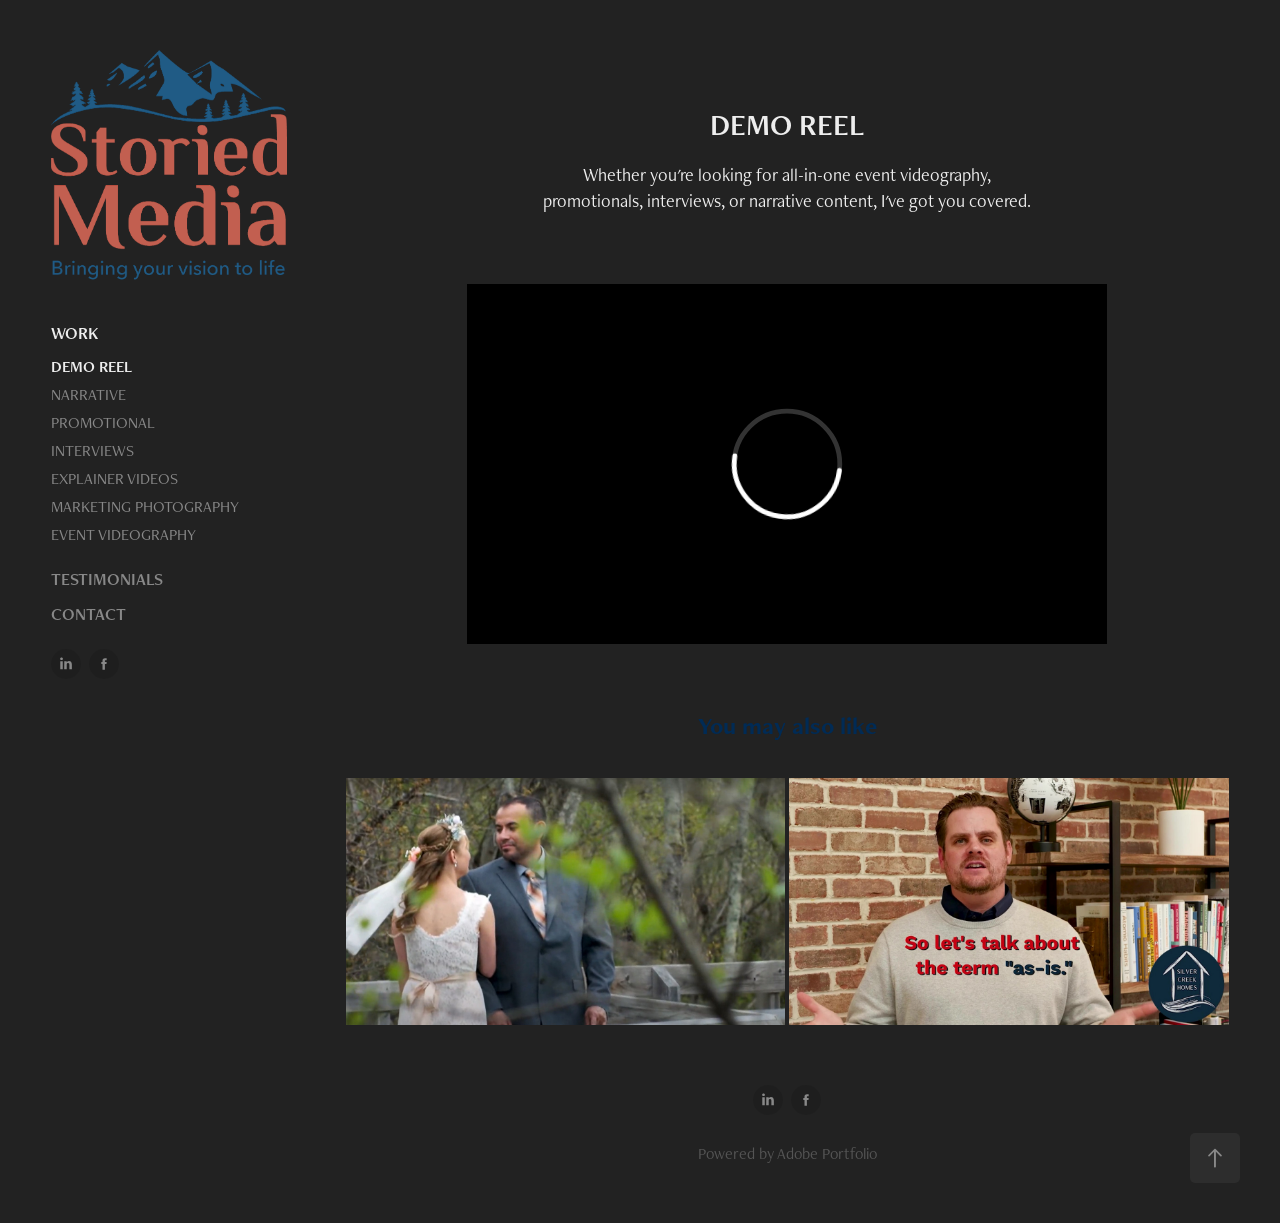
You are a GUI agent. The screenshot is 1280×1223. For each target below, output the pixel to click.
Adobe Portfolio (827, 1153)
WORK (74, 333)
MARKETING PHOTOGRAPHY (145, 506)
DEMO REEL (91, 366)
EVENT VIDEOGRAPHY (123, 534)
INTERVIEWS (92, 450)
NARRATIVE (88, 394)
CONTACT (88, 614)
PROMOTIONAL (103, 422)
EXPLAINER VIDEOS (114, 478)
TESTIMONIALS (107, 579)
